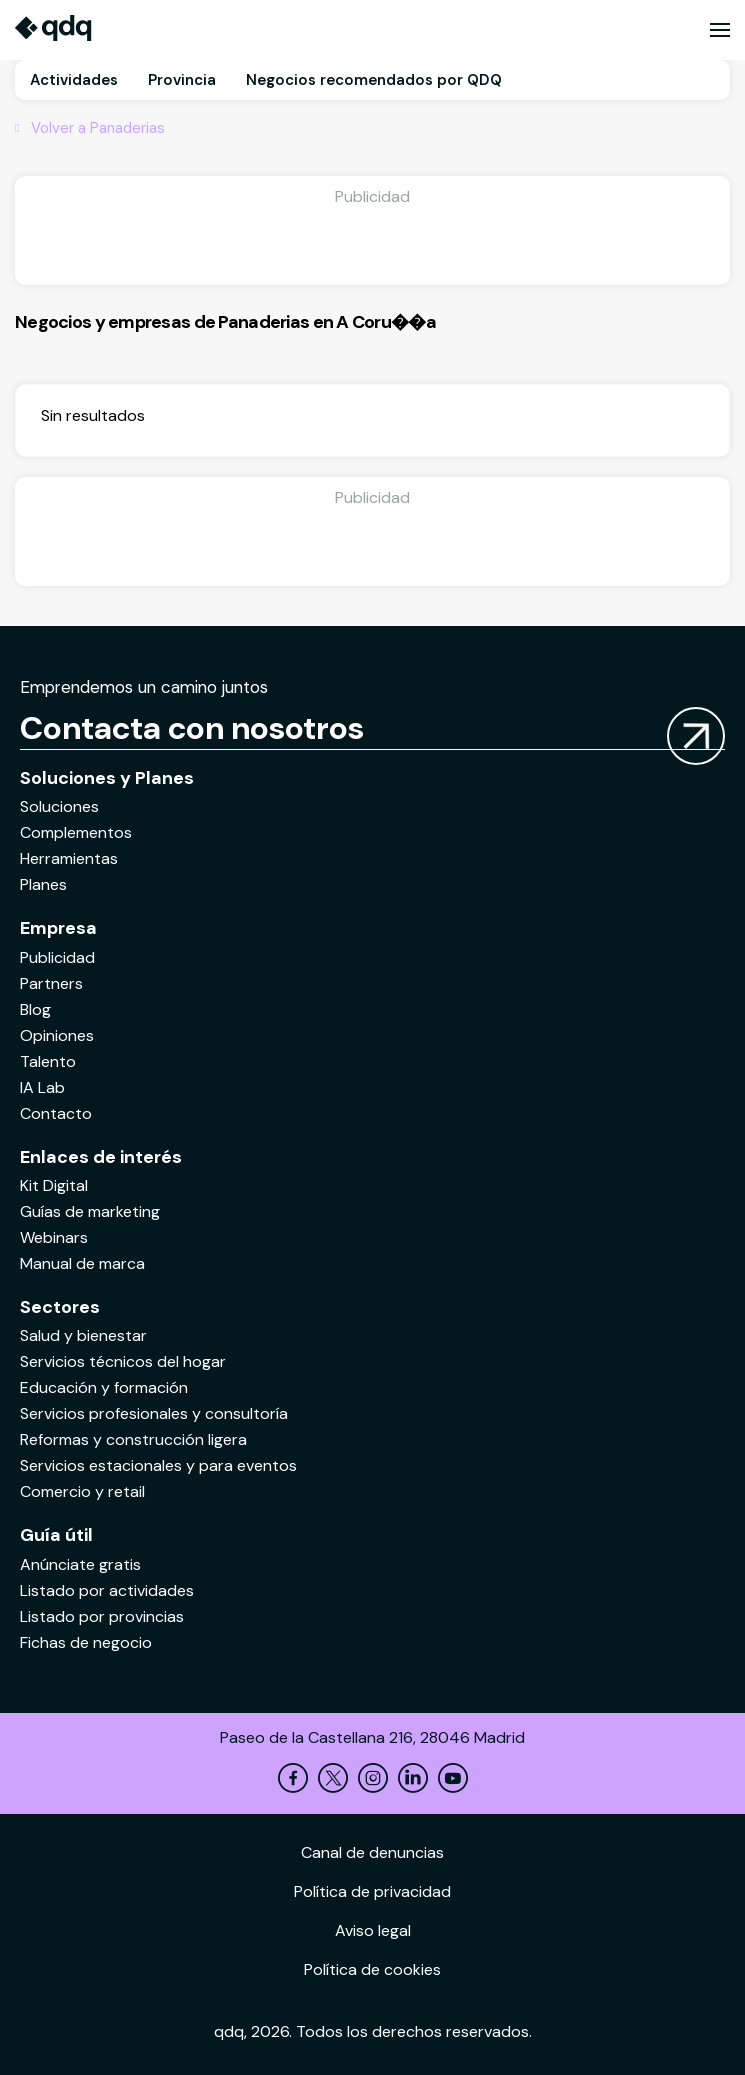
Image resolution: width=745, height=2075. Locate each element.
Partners (51, 983)
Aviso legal (373, 1930)
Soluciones (59, 806)
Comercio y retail (82, 1491)
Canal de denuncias (372, 1852)
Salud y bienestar (83, 1335)
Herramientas (69, 858)
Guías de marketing (90, 1211)
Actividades (74, 80)
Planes (43, 884)
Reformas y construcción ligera (133, 1439)
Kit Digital (54, 1185)
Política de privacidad (372, 1891)
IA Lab (42, 1087)
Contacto (56, 1113)
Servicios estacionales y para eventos (158, 1465)
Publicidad (57, 957)
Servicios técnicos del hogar (123, 1361)
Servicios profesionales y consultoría (154, 1413)
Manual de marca (82, 1263)
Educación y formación (104, 1387)
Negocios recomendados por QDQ (374, 80)
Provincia (182, 80)
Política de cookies (372, 1969)
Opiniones (57, 1035)
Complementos (76, 832)
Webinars (54, 1237)
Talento (48, 1061)
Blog (35, 1009)
